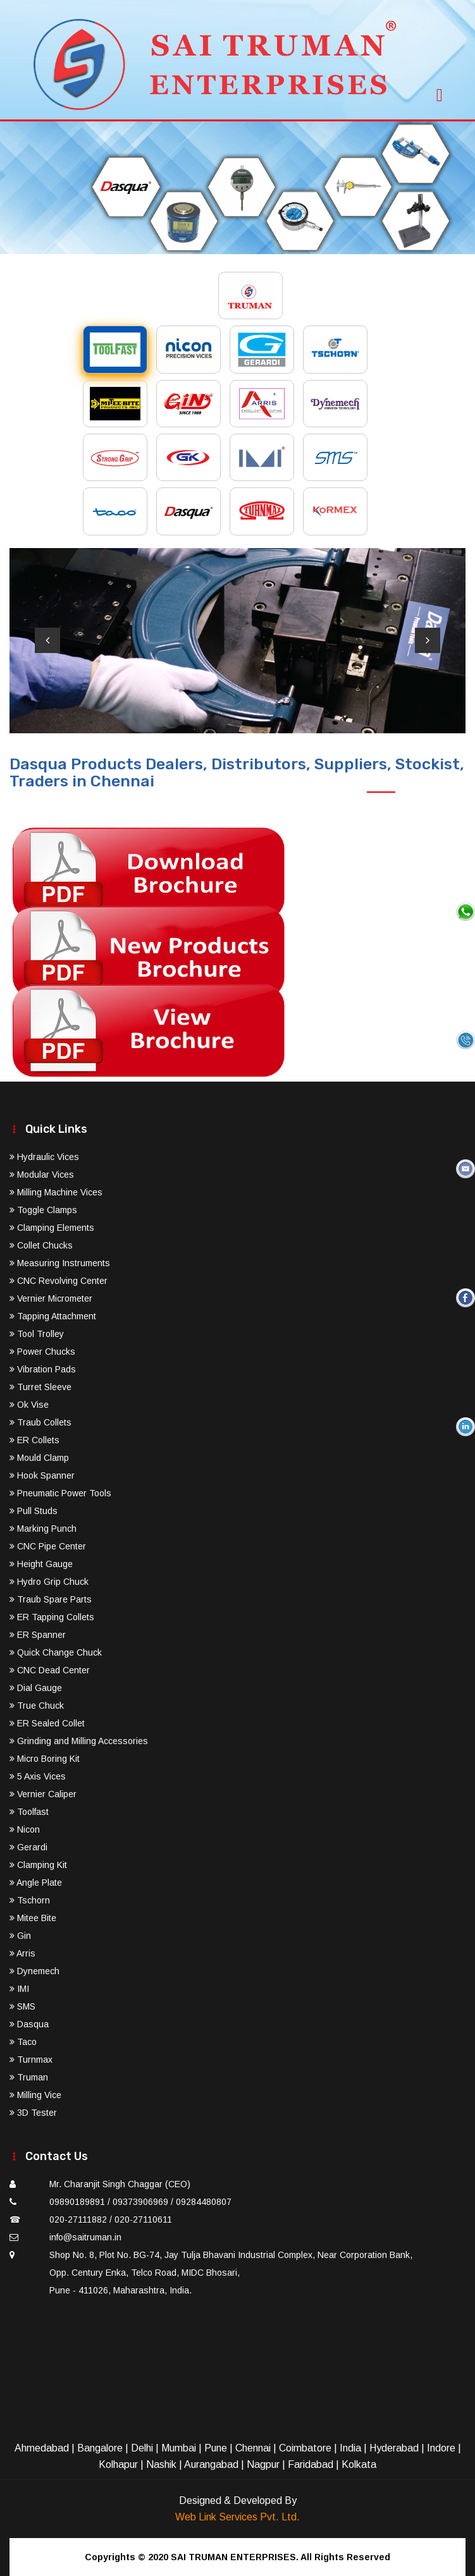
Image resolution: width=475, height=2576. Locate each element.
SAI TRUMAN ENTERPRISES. (235, 2557)
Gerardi (28, 1847)
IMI (19, 1989)
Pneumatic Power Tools (60, 1493)
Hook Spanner (42, 1475)
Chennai (253, 2448)
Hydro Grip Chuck (49, 1582)
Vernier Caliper (43, 1794)
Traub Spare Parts (50, 1599)
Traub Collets (40, 1422)
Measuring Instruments (59, 1263)
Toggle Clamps (43, 1210)
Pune (215, 2448)
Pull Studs (33, 1511)
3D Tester (33, 2113)
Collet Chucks (41, 1245)
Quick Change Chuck (55, 1652)
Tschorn (29, 1900)
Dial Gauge (35, 1688)
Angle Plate (35, 1882)
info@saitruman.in (85, 2237)
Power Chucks (42, 1351)
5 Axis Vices (37, 1776)
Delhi (142, 2448)
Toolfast (29, 1812)
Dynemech (34, 1971)
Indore (441, 2448)
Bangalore (100, 2448)
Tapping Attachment (52, 1316)
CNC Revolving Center (58, 1281)
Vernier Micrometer (50, 1298)
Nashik (161, 2464)
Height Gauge (41, 1564)
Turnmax (30, 2059)
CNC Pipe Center (47, 1546)
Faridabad (310, 2464)
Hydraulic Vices (44, 1157)
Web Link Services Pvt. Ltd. (237, 2517)
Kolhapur (118, 2464)
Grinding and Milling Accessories (78, 1741)
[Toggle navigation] (439, 91)
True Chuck (36, 1705)
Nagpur (263, 2464)
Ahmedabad (42, 2448)
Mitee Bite (32, 1918)
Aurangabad (211, 2464)
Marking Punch (43, 1528)
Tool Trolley (36, 1334)
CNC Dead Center (49, 1670)
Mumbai (178, 2448)
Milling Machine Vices (55, 1192)
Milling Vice (35, 2095)
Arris (22, 1953)
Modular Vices (41, 1174)
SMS (22, 2006)
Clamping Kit (38, 1865)
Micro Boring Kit (44, 1759)
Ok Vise (29, 1405)
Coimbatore (305, 2448)
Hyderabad (394, 2448)
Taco (23, 2042)
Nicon (24, 1829)
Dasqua (29, 2024)
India (350, 2448)
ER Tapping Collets (51, 1617)
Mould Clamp (39, 1458)
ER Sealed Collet (47, 1723)
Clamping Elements (51, 1228)
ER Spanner (37, 1635)
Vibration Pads (42, 1369)
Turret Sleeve (40, 1387)
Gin (20, 1936)
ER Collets (34, 1440)
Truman (28, 2077)
